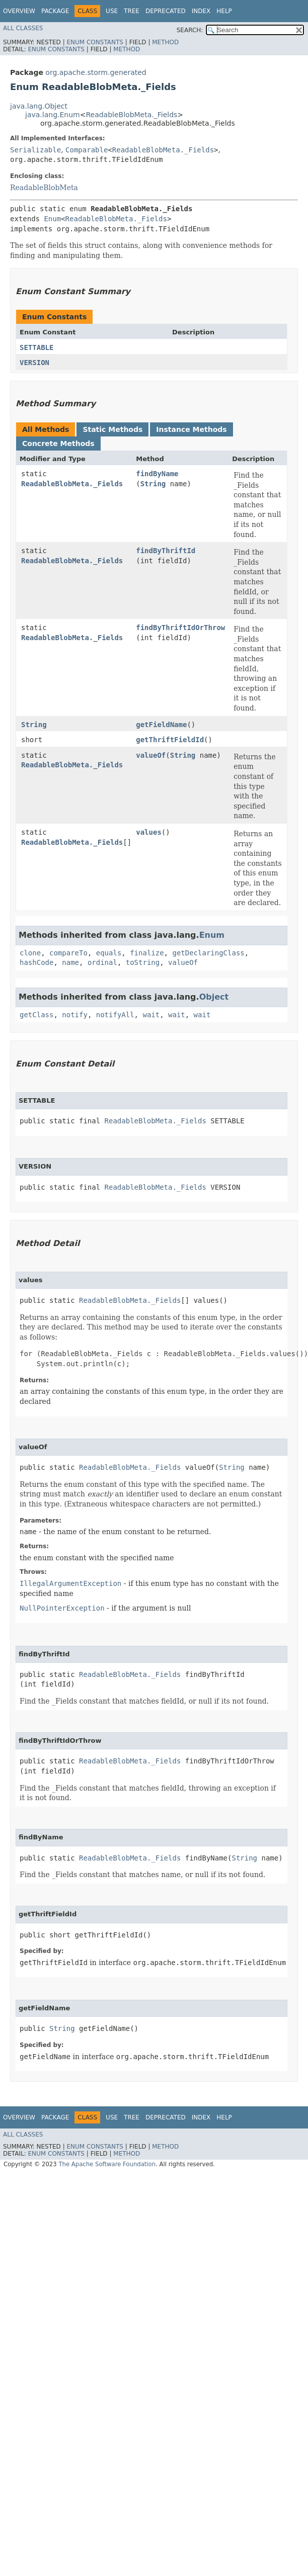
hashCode (36, 962)
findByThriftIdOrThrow (180, 628)
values (149, 832)
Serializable (35, 150)
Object (214, 997)
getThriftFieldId (170, 740)
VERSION (34, 363)
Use (112, 11)
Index (201, 11)
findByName (157, 474)
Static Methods (112, 429)
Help (224, 11)
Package (55, 11)
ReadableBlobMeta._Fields (131, 115)
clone (30, 953)
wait (151, 1015)
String (153, 484)
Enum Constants (94, 42)
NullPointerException (62, 1608)
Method (165, 42)
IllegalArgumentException (70, 1583)
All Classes (23, 28)
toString (143, 962)
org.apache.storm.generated (95, 72)
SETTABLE (36, 347)
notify (75, 1015)
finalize (147, 953)
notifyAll (115, 1015)
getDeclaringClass (208, 953)
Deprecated (165, 11)
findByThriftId (165, 551)
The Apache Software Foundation (107, 2164)
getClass (36, 1015)
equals (109, 953)
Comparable (86, 150)
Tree (131, 11)
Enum (52, 219)
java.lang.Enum (52, 115)
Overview (19, 11)
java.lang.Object (38, 106)
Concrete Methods (58, 443)
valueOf (151, 755)
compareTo (68, 953)
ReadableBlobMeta (44, 188)
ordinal (102, 962)
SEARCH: (190, 30)
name (70, 962)
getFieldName (161, 725)
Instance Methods (191, 429)
